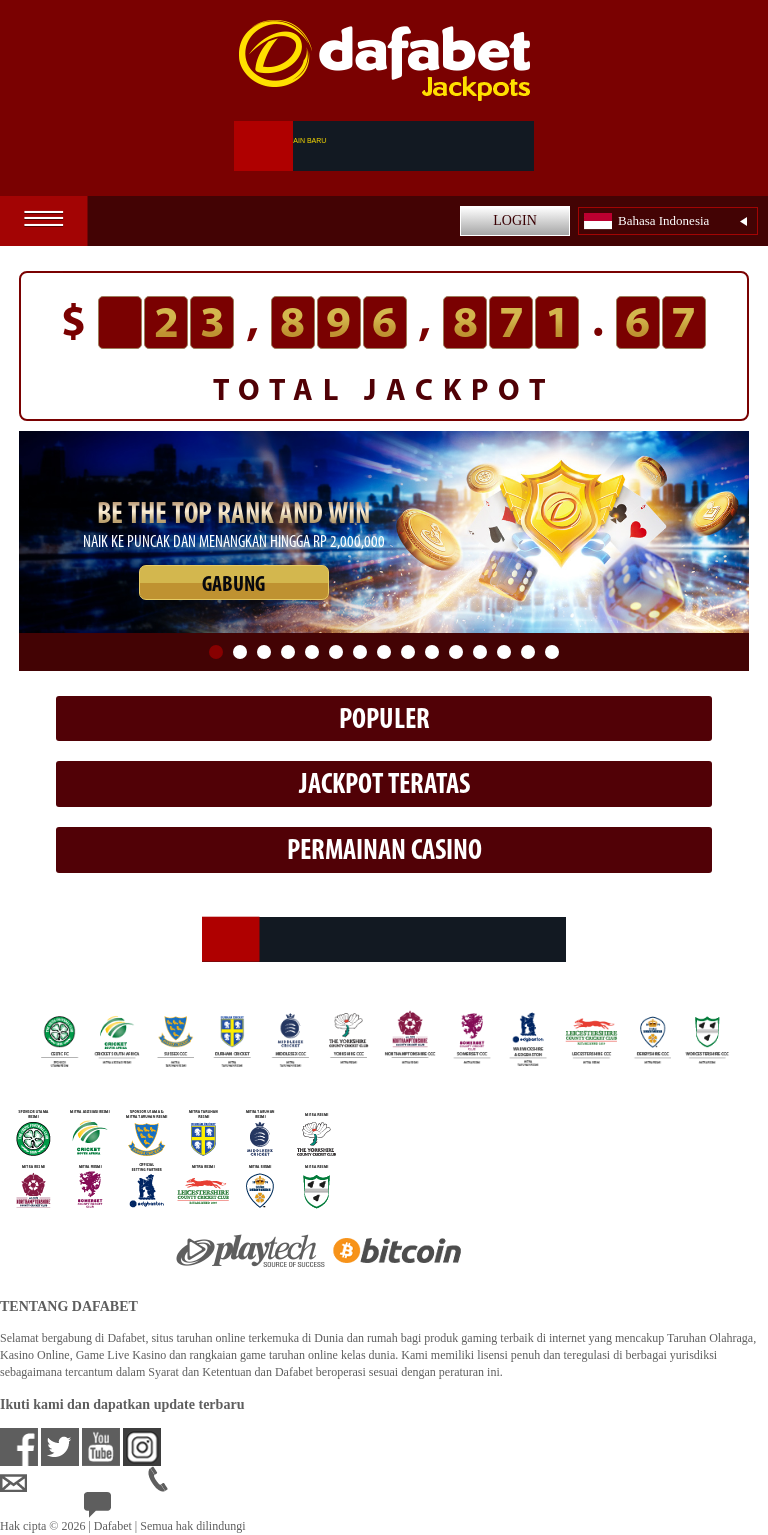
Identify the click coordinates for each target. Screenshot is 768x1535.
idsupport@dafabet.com (74, 1484)
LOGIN (515, 220)
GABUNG (233, 585)
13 (504, 652)
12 (480, 652)
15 (552, 652)
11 (456, 652)
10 (432, 652)
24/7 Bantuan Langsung (156, 1510)
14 (528, 652)
